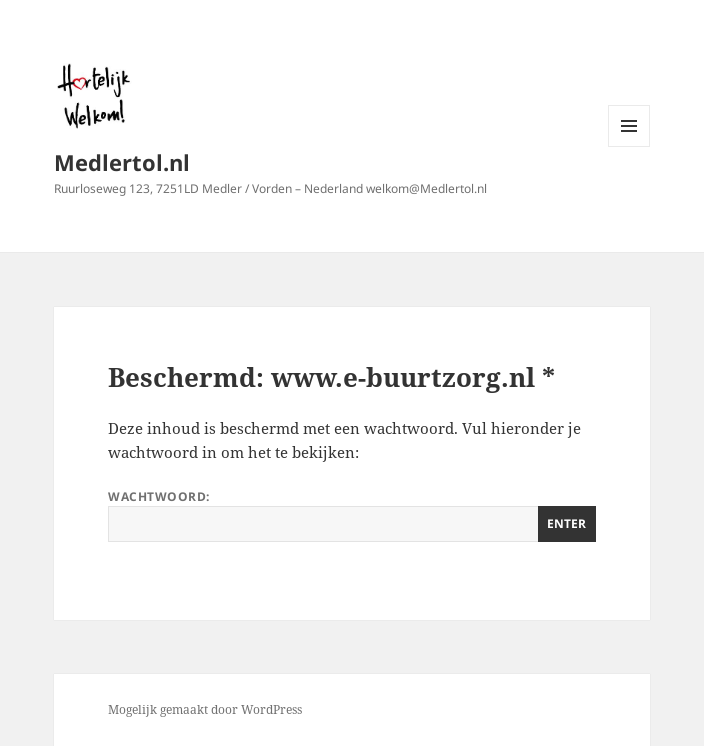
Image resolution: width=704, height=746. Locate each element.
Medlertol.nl (122, 162)
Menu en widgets (629, 146)
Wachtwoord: (351, 515)
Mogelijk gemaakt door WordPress (205, 709)
